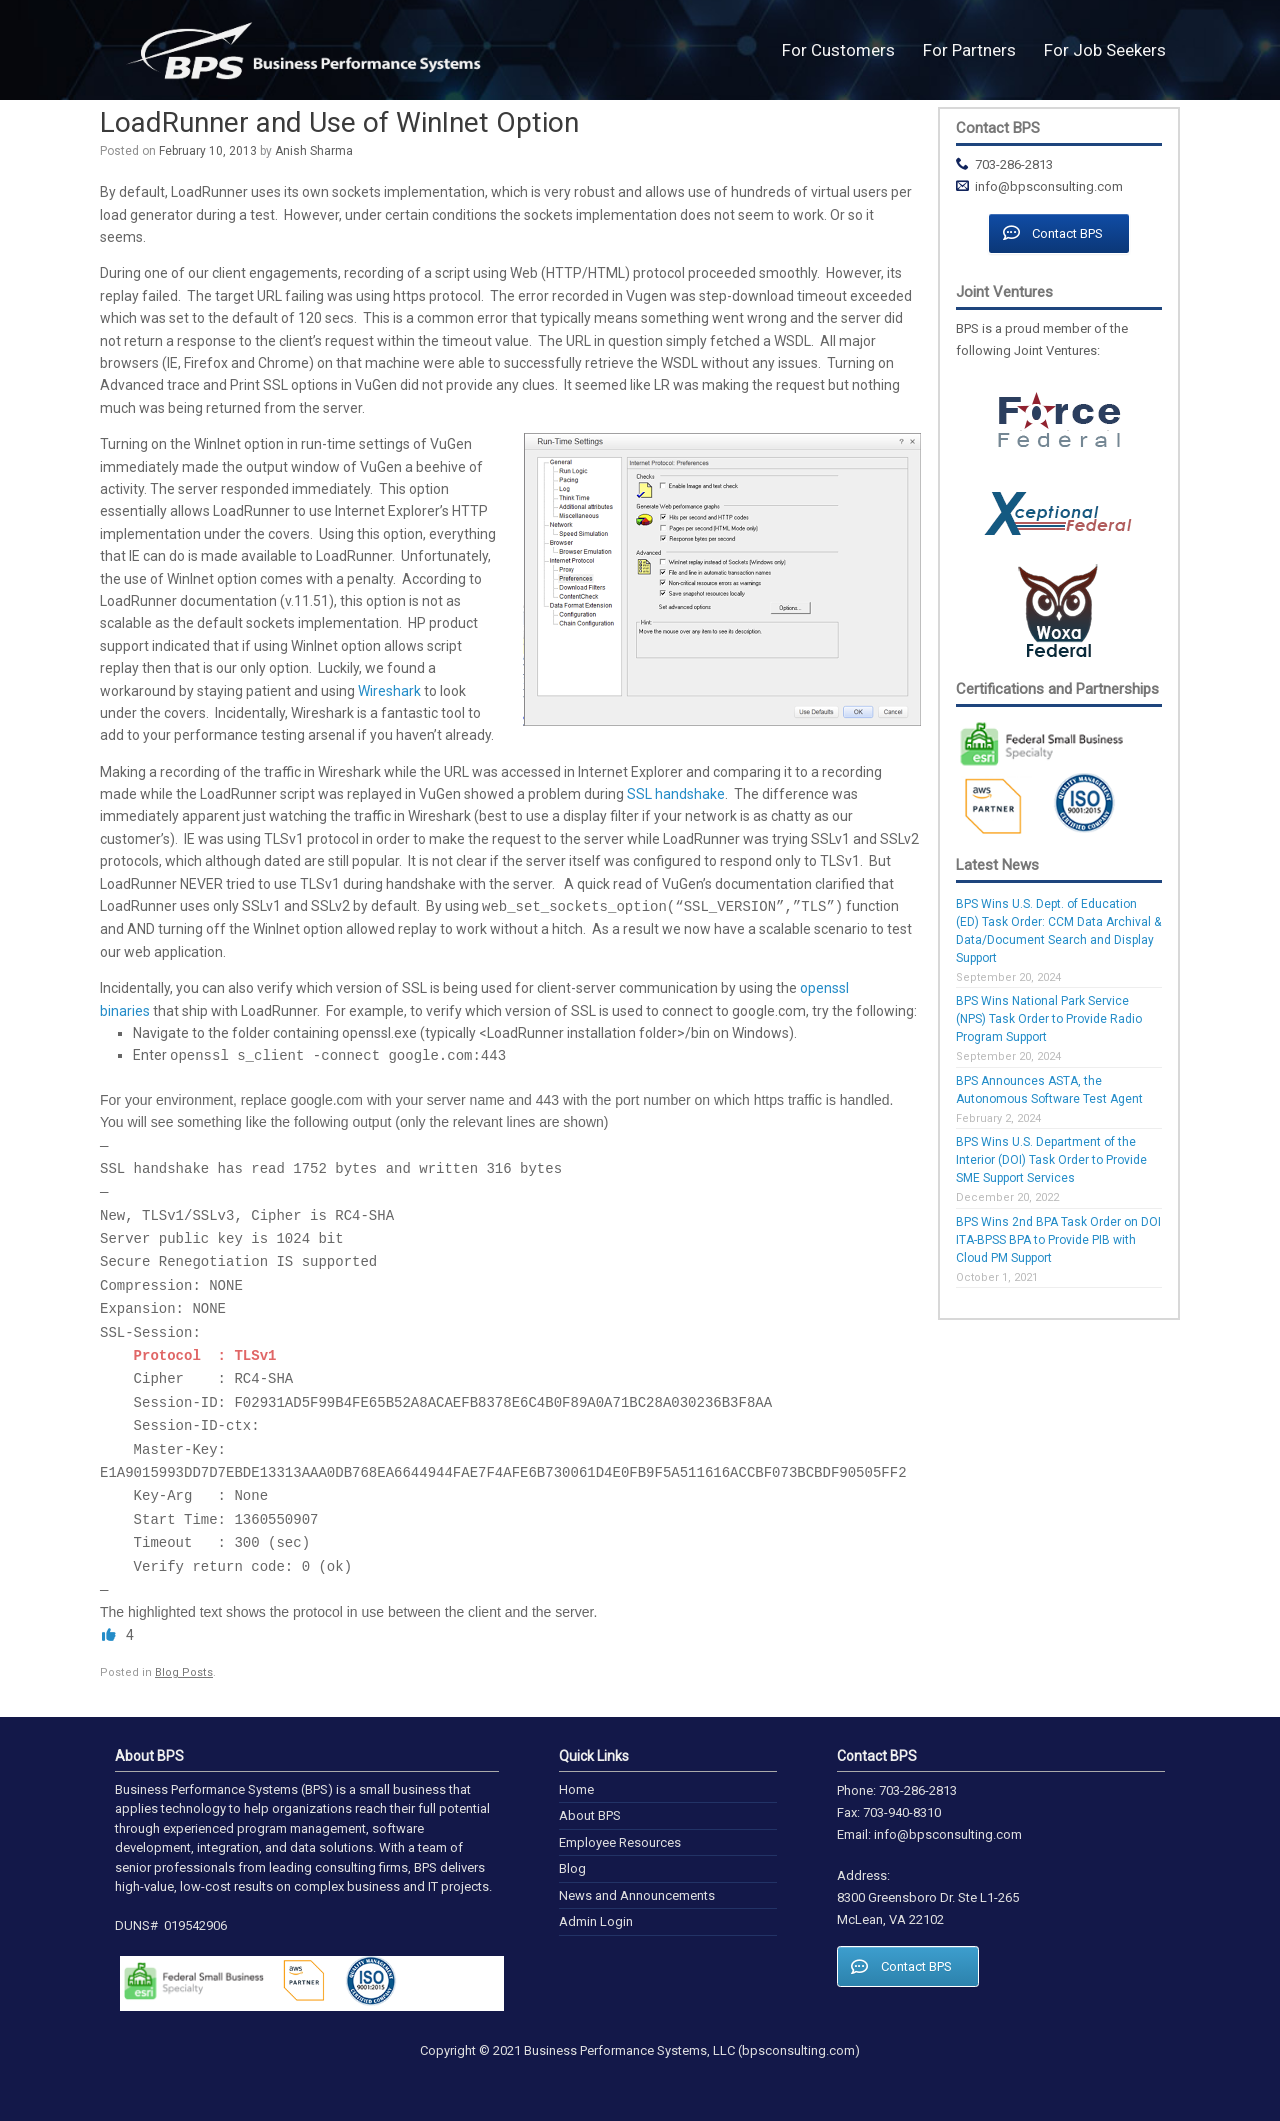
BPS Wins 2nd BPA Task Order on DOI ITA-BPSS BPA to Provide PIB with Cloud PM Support (1058, 1240)
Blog (572, 1868)
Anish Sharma (314, 151)
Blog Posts (184, 1672)
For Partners (969, 50)
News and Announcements (637, 1895)
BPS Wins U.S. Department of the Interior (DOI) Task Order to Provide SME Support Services (1051, 1160)
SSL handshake (676, 794)
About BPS (590, 1815)
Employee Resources (620, 1842)
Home (576, 1789)
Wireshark (389, 691)
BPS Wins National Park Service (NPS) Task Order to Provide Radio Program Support (1049, 1019)
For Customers (838, 50)
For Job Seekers (1105, 50)
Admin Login (596, 1921)
